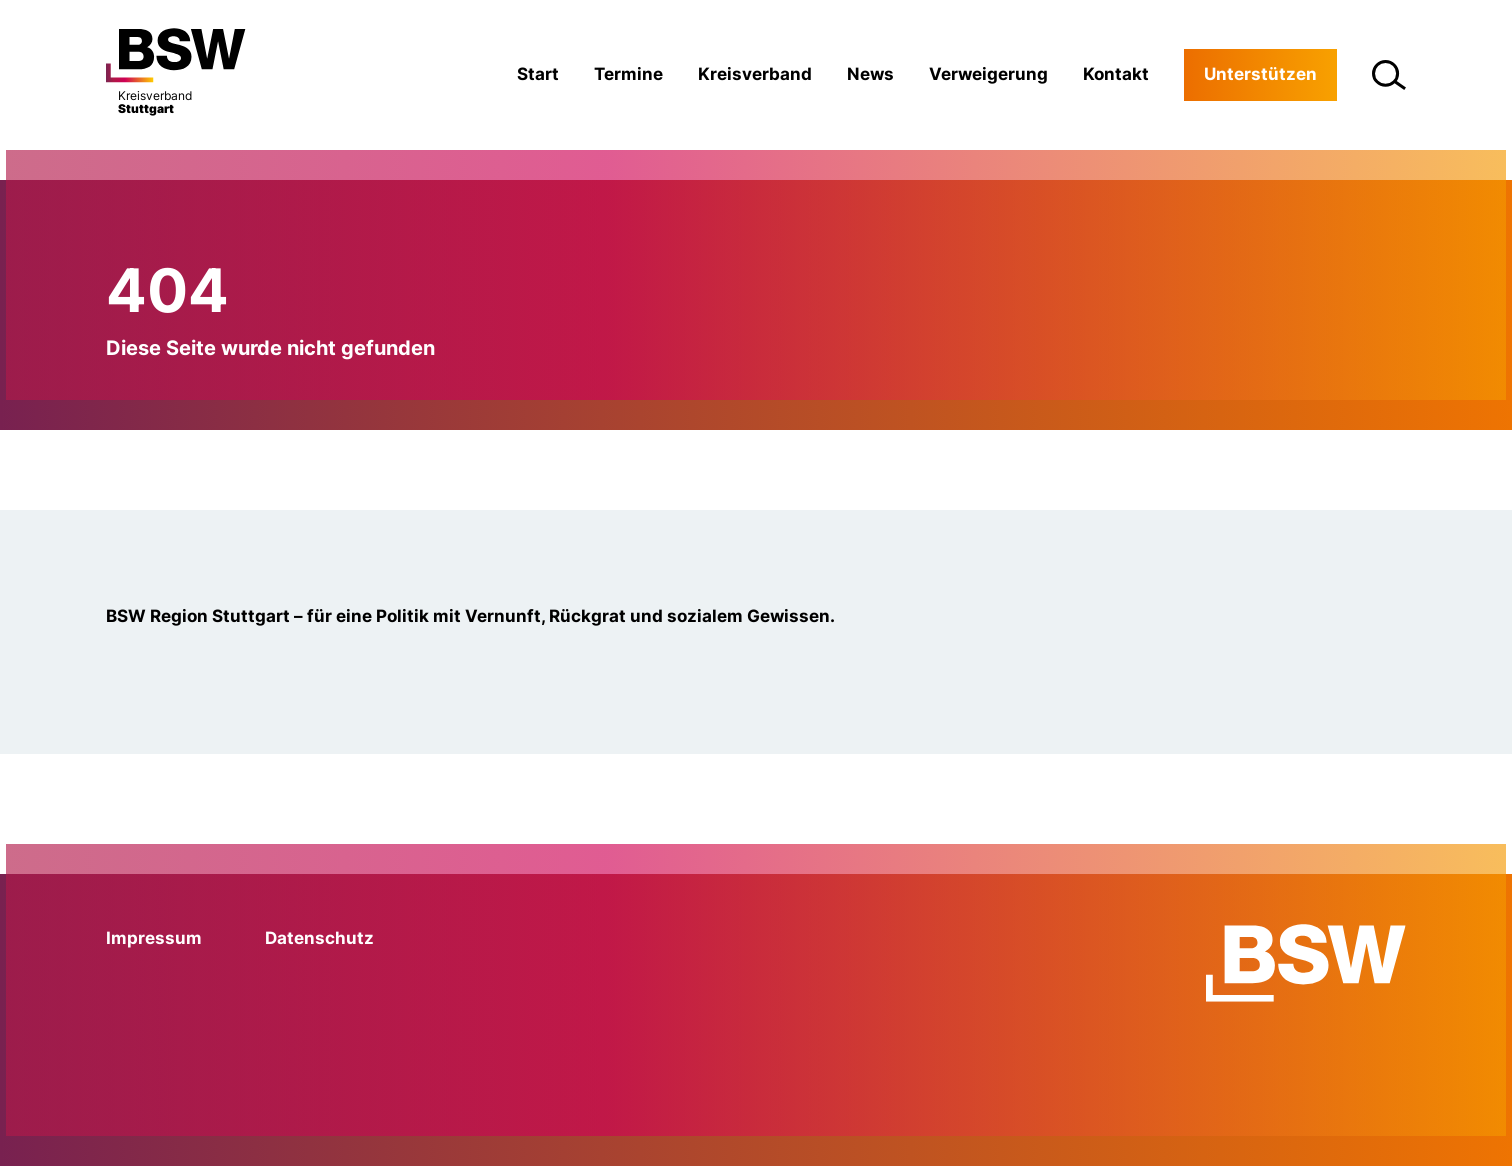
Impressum (154, 938)
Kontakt (1116, 74)
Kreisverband (755, 74)
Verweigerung (988, 74)
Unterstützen (1260, 74)
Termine (628, 74)
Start (538, 74)
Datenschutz (319, 938)
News (870, 74)
